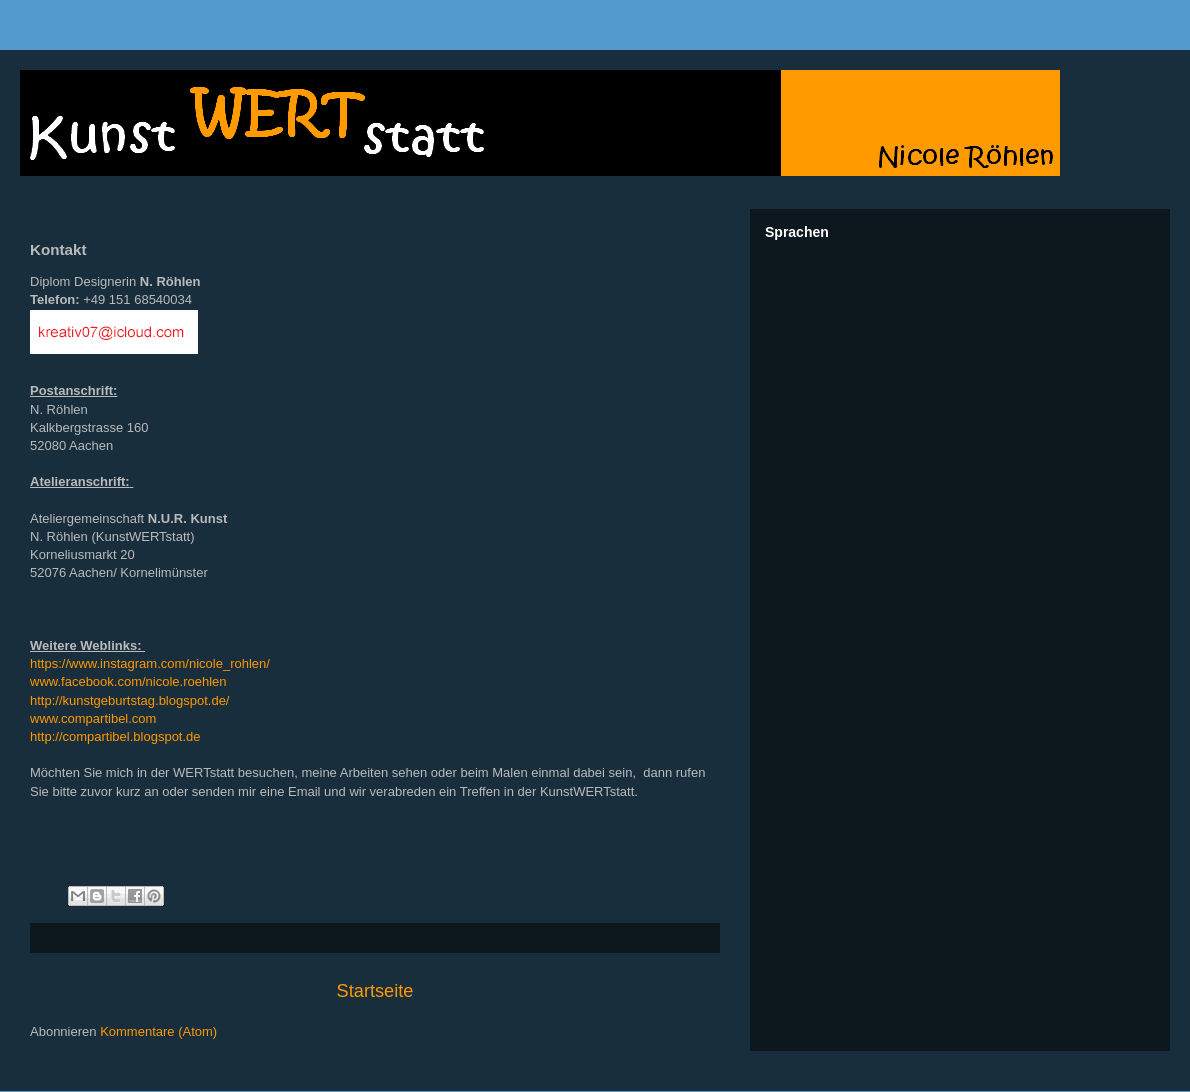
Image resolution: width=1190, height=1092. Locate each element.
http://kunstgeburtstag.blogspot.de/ (129, 700)
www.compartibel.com (93, 718)
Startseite (375, 991)
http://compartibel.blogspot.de (115, 736)
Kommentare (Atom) (158, 1031)
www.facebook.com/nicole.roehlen (128, 681)
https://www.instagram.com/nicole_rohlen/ (150, 663)
